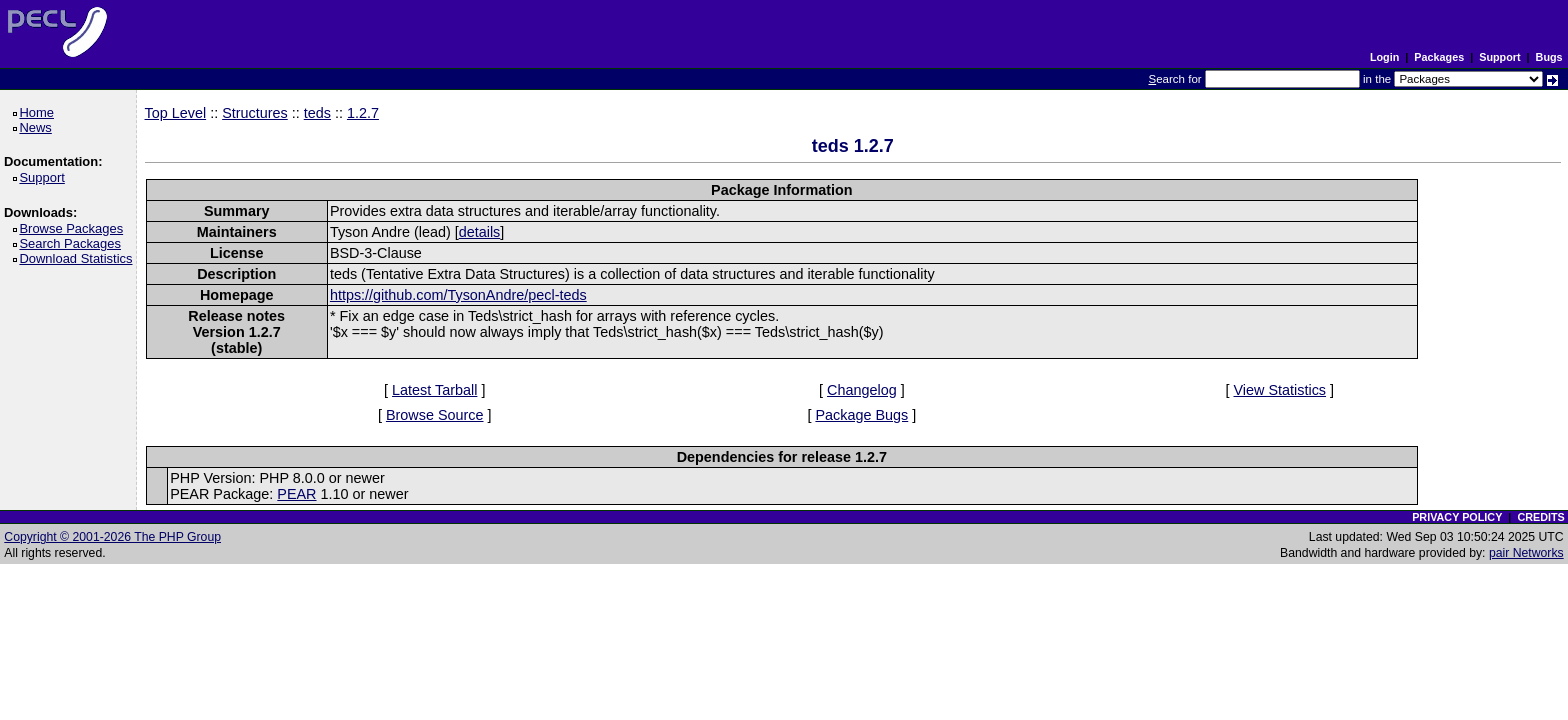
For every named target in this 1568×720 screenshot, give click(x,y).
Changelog (862, 390)
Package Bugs (861, 415)
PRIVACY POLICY (1457, 517)
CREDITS (1540, 517)
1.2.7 (363, 113)
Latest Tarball (434, 390)
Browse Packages (74, 228)
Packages (1439, 57)
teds (317, 113)
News (38, 127)
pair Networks (1526, 553)
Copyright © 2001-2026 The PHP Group (112, 537)
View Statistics (1280, 390)
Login (1384, 57)
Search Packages (73, 243)
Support (1499, 57)
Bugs (1549, 57)
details (480, 232)
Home (39, 112)
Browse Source (435, 415)
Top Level (176, 113)
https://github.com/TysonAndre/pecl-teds (458, 295)
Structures (255, 113)
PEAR (296, 494)
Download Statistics (79, 258)
